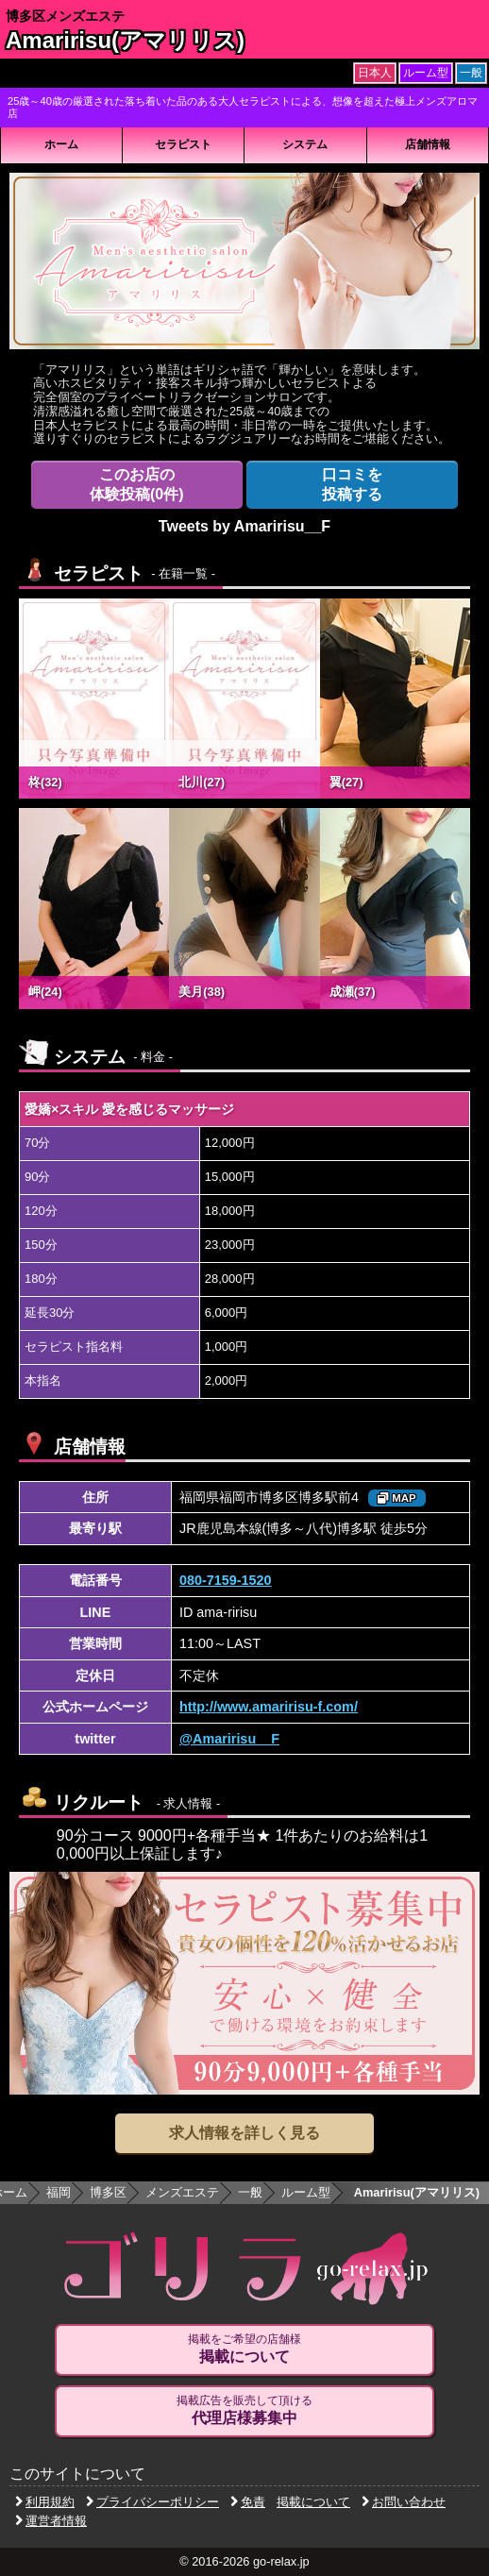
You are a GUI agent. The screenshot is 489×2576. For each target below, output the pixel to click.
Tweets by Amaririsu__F (244, 526)
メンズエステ (182, 2192)
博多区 (108, 2192)
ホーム (61, 144)
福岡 (58, 2192)
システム (305, 144)
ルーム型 (305, 2192)
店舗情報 (427, 144)
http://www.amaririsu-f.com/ (268, 1706)
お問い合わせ (404, 2502)
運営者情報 (51, 2521)
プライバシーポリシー (152, 2502)
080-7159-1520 (225, 1580)
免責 (247, 2502)
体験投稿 (137, 483)
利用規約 (45, 2502)
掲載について (313, 2502)
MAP (397, 1498)
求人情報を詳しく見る (244, 2133)
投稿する (352, 483)
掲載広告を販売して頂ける (244, 2411)
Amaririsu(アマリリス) (125, 40)
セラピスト (183, 144)
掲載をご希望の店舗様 (244, 2349)
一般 (250, 2192)
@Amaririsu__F (229, 1738)
